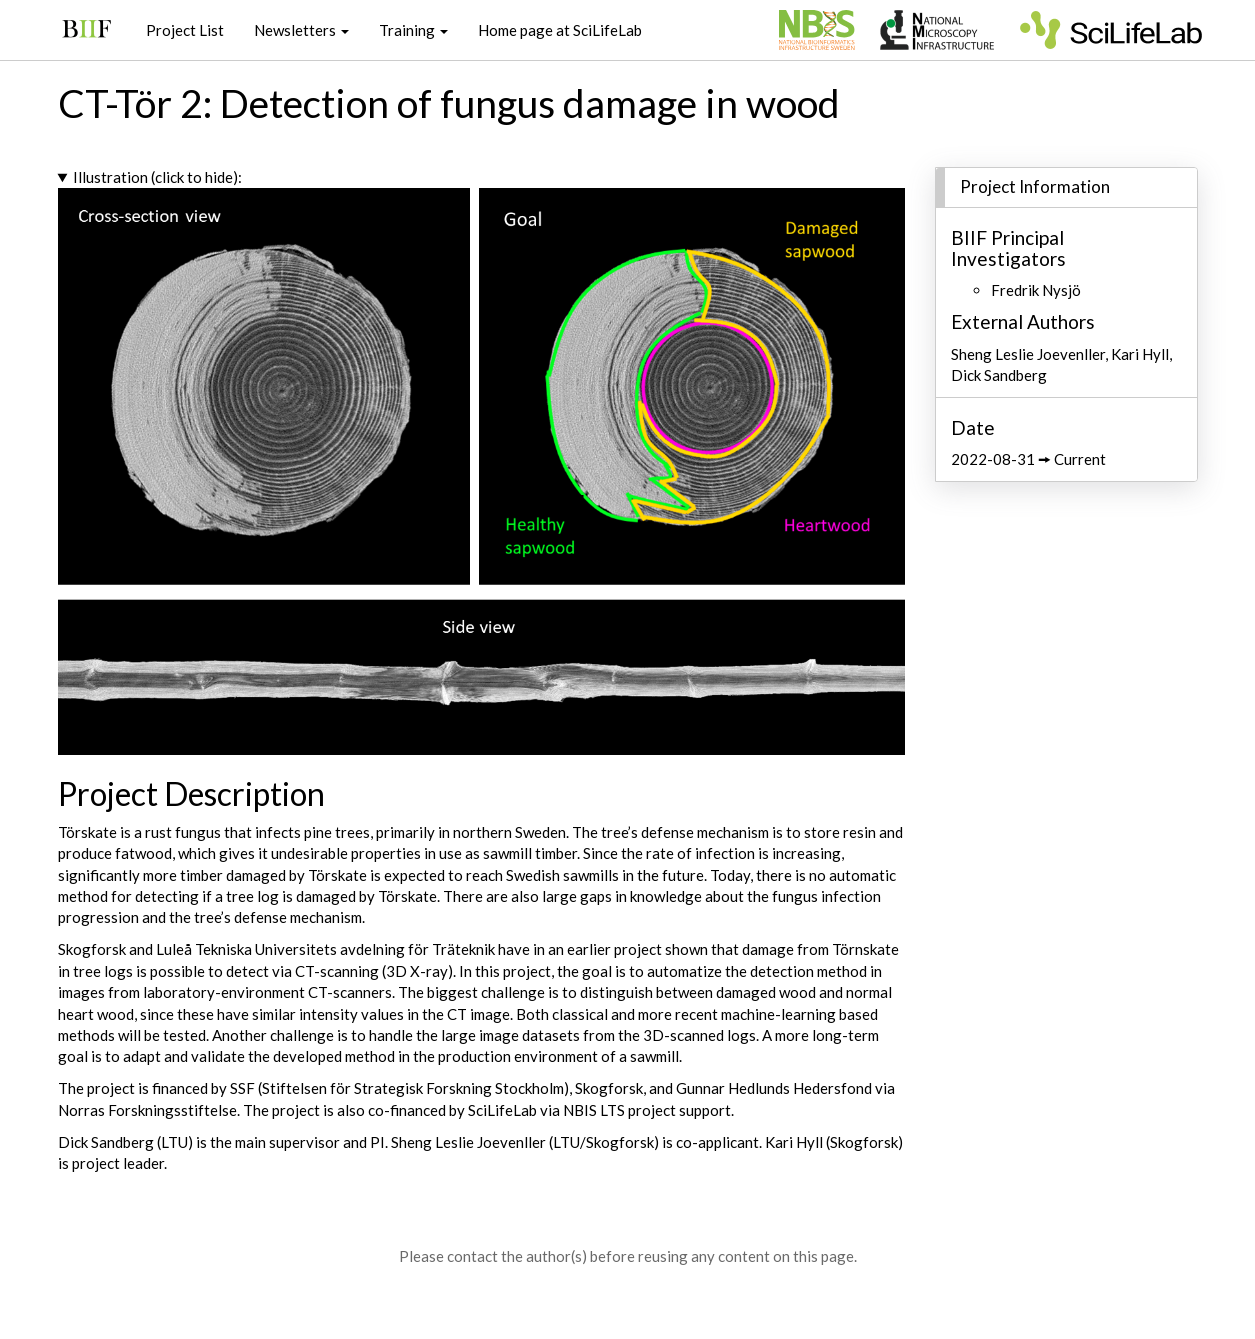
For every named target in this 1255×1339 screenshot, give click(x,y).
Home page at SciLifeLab (560, 30)
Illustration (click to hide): (157, 177)
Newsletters (301, 30)
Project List (185, 30)
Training (413, 30)
